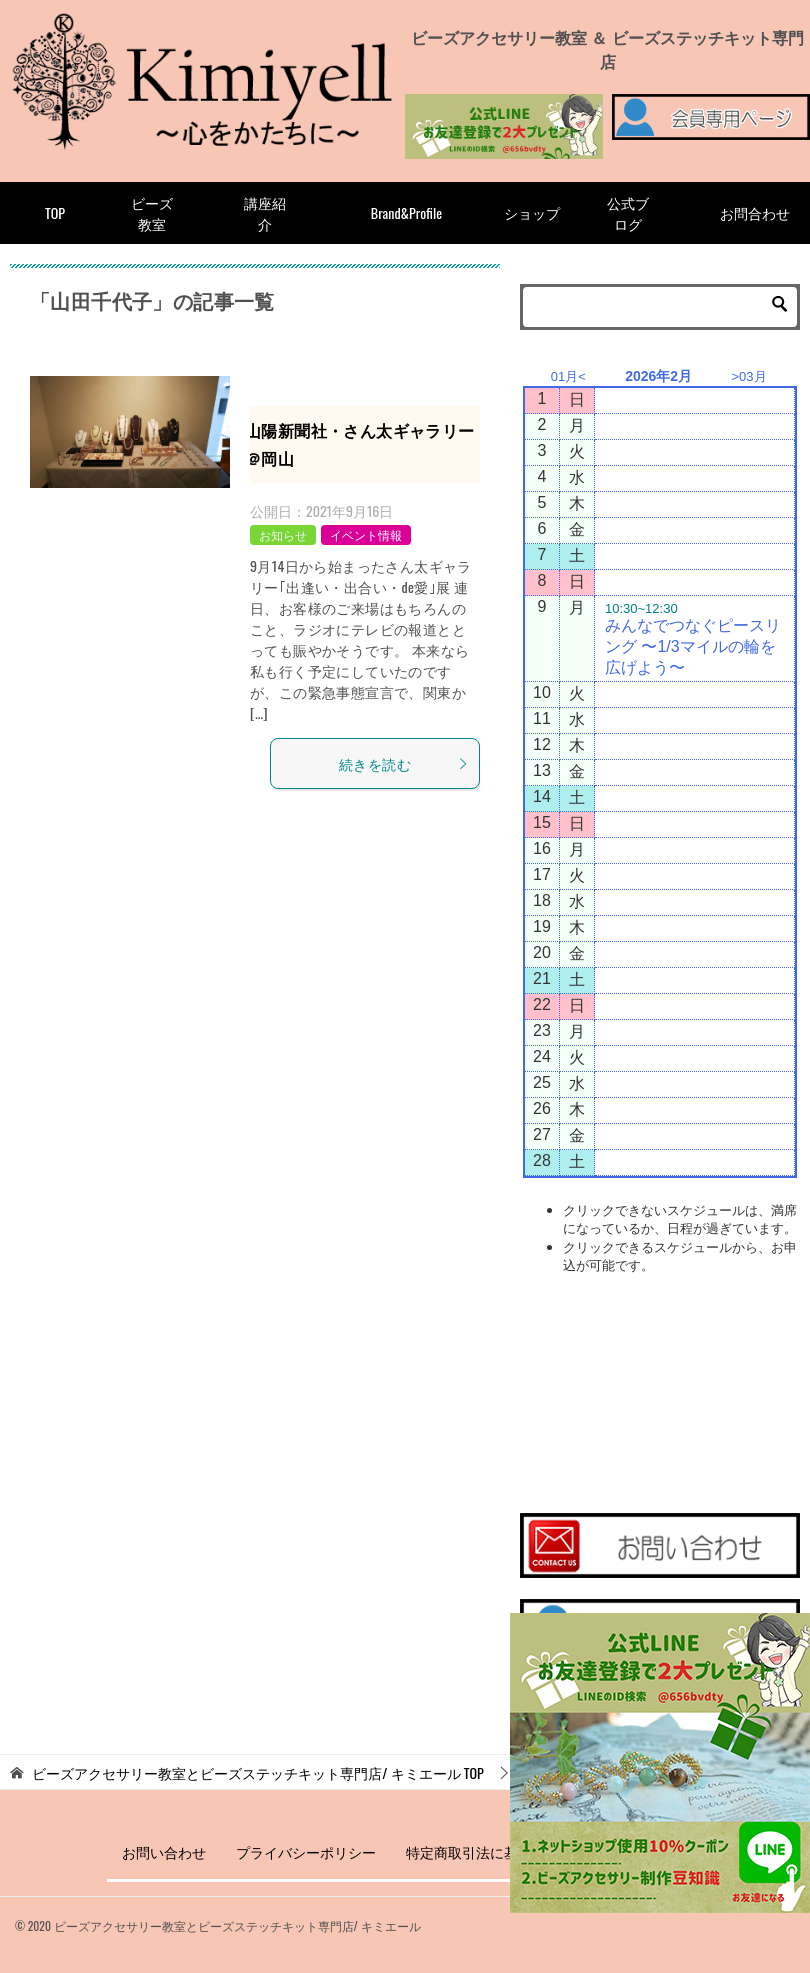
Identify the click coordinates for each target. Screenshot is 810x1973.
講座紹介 (265, 213)
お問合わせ (755, 212)
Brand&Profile (406, 212)
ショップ (532, 212)
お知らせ (283, 534)
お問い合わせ (164, 1851)
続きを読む (404, 763)
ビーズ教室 (152, 213)
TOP (55, 212)
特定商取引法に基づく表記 (490, 1851)
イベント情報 (366, 534)
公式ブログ (628, 213)
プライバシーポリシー (306, 1851)
